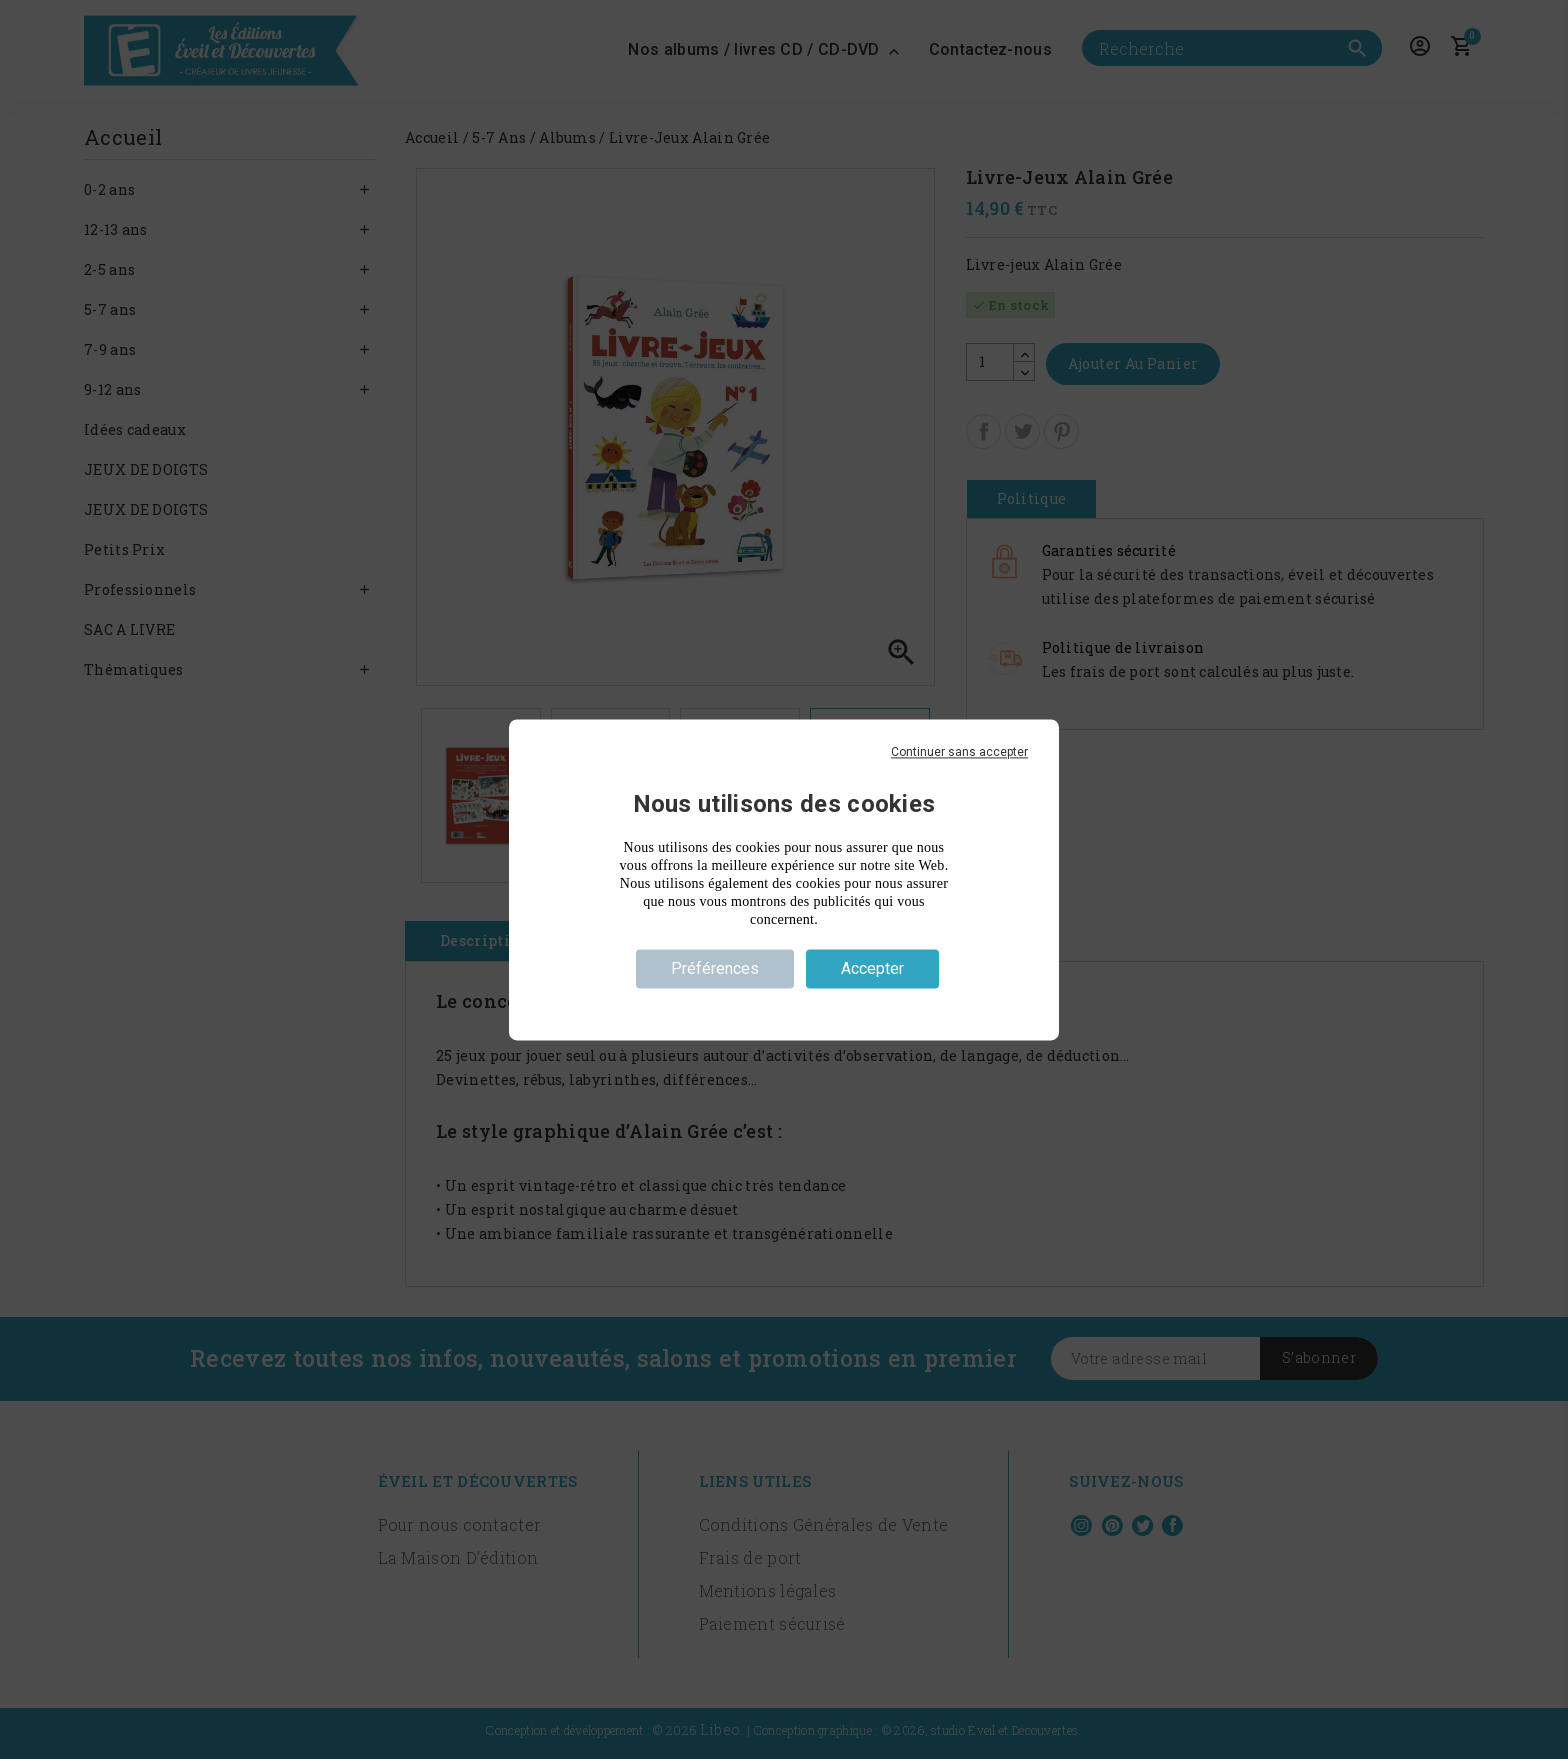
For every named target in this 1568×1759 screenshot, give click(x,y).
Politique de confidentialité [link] (784, 1004)
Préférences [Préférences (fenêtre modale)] (715, 968)
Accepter (872, 968)
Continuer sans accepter (959, 752)
